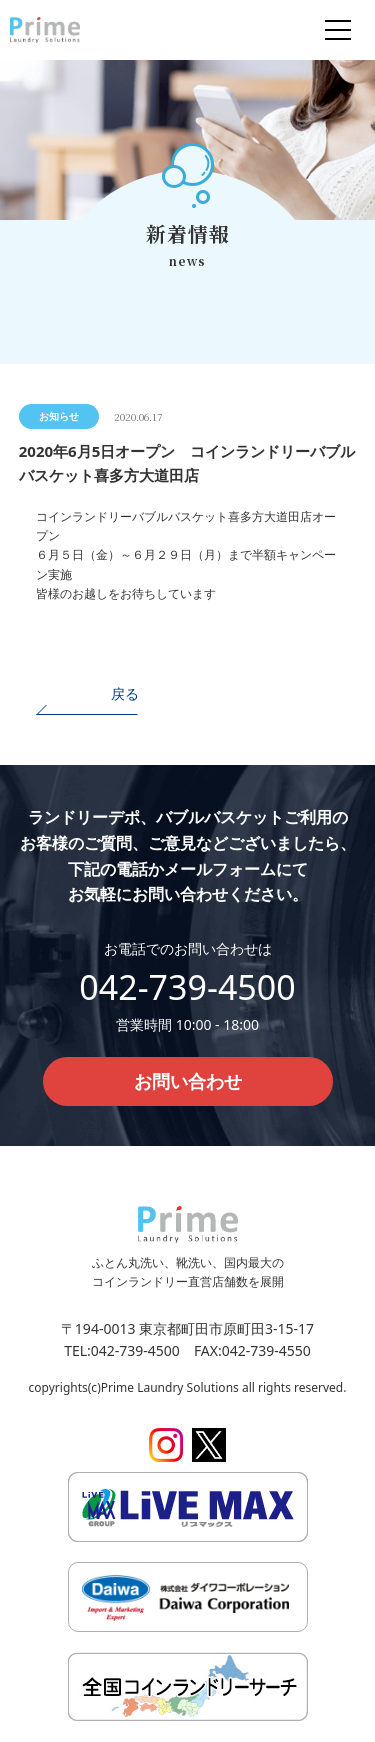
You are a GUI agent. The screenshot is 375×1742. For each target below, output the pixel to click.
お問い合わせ (188, 1081)
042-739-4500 (187, 987)
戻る (125, 693)
